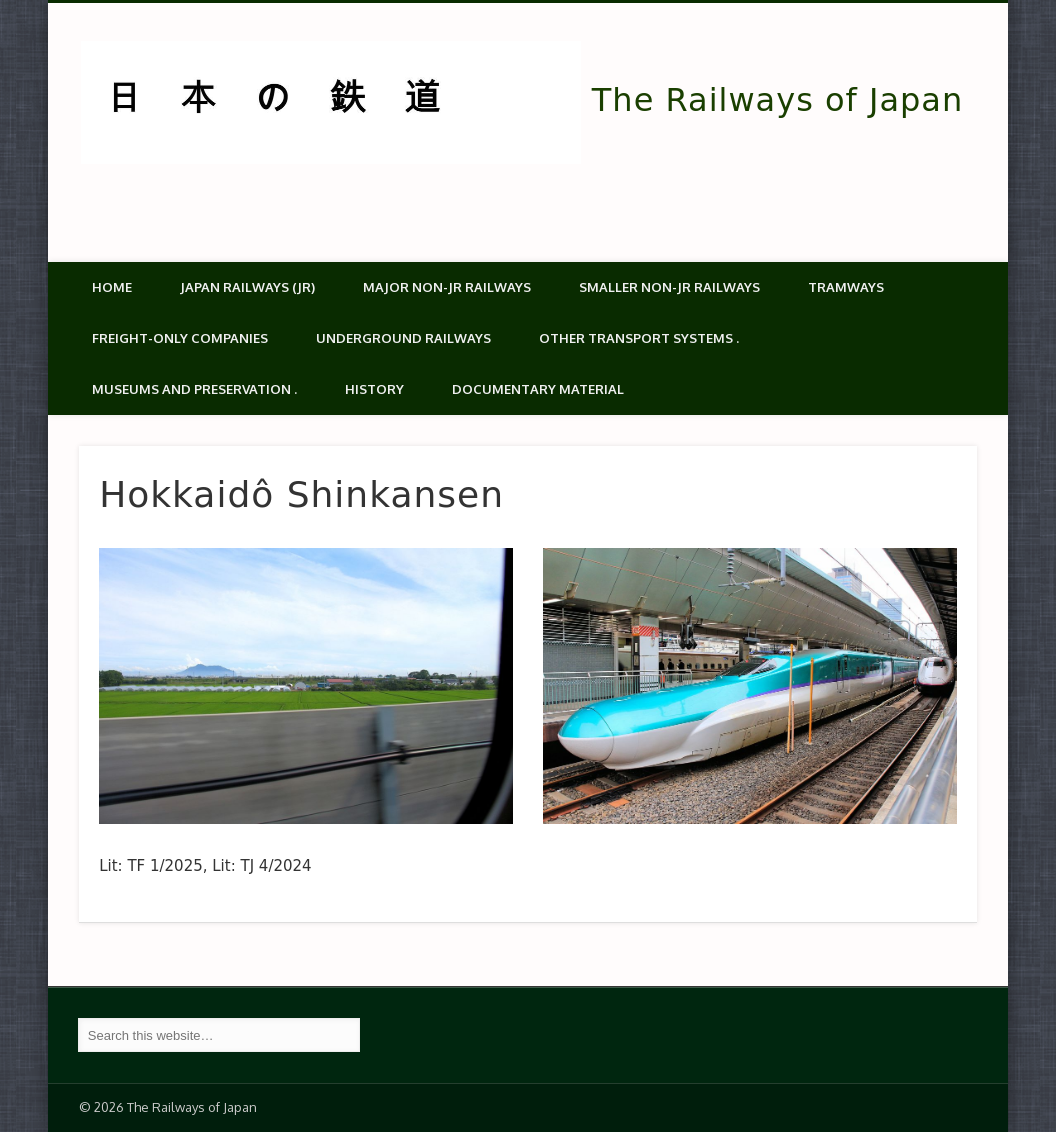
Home (112, 287)
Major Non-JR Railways (447, 287)
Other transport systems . (639, 338)
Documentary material (538, 389)
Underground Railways (403, 338)
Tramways (846, 287)
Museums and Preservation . (194, 389)
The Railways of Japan (777, 100)
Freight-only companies (180, 338)
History (374, 389)
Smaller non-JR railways (669, 287)
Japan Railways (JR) (247, 287)
